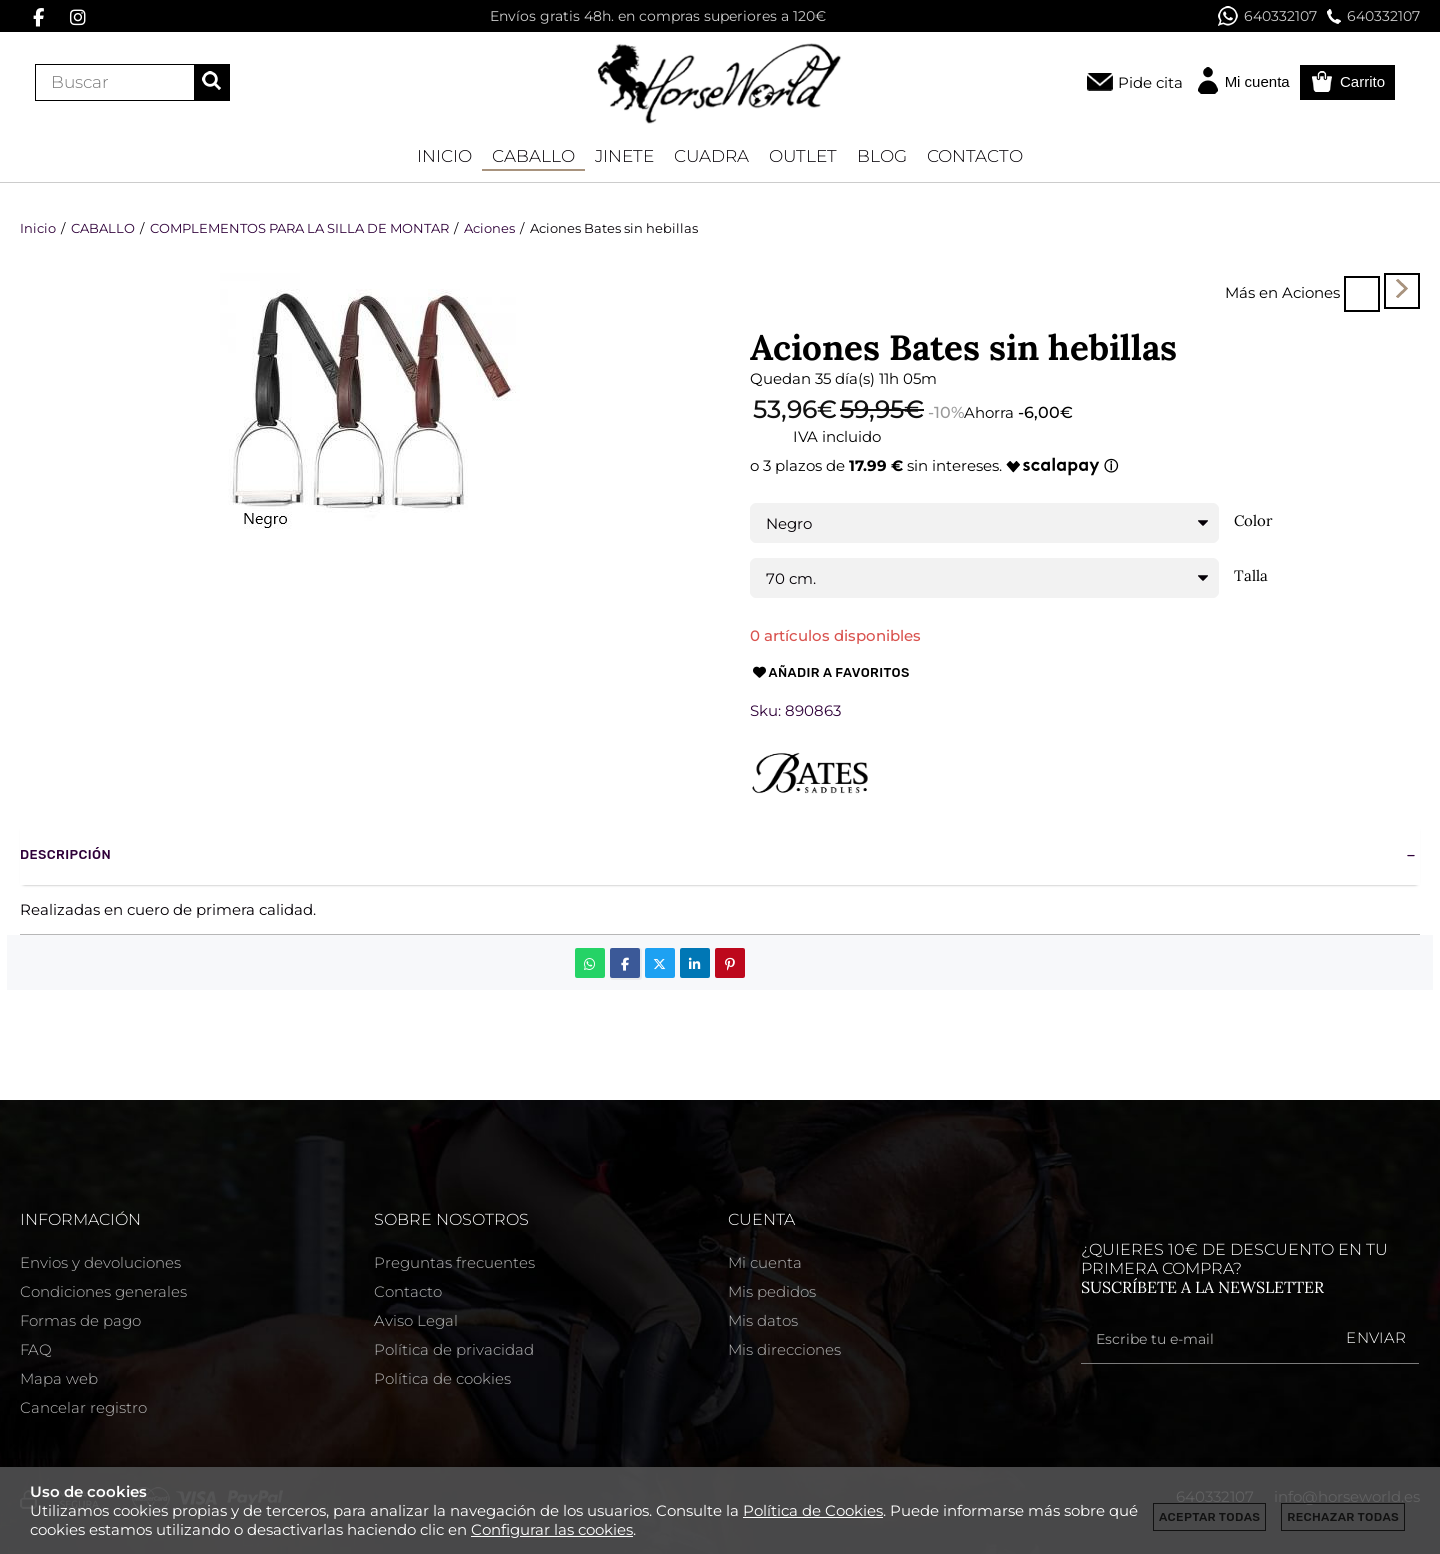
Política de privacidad (454, 1349)
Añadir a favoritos (830, 673)
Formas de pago (80, 1320)
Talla (1251, 576)
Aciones (1311, 292)
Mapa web (59, 1378)
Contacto (408, 1291)
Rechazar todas (1343, 1517)
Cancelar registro (83, 1407)
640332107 (1267, 16)
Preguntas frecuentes (454, 1262)
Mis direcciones (784, 1349)
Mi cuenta (765, 1262)
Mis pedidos (772, 1291)
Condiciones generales (103, 1291)
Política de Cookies (813, 1510)
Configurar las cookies (552, 1529)
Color (1253, 521)
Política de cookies (442, 1378)
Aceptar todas (1209, 1517)
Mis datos (763, 1320)
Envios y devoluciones (100, 1262)
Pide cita (1150, 82)
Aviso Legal (416, 1320)
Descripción (65, 854)
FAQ (36, 1349)
